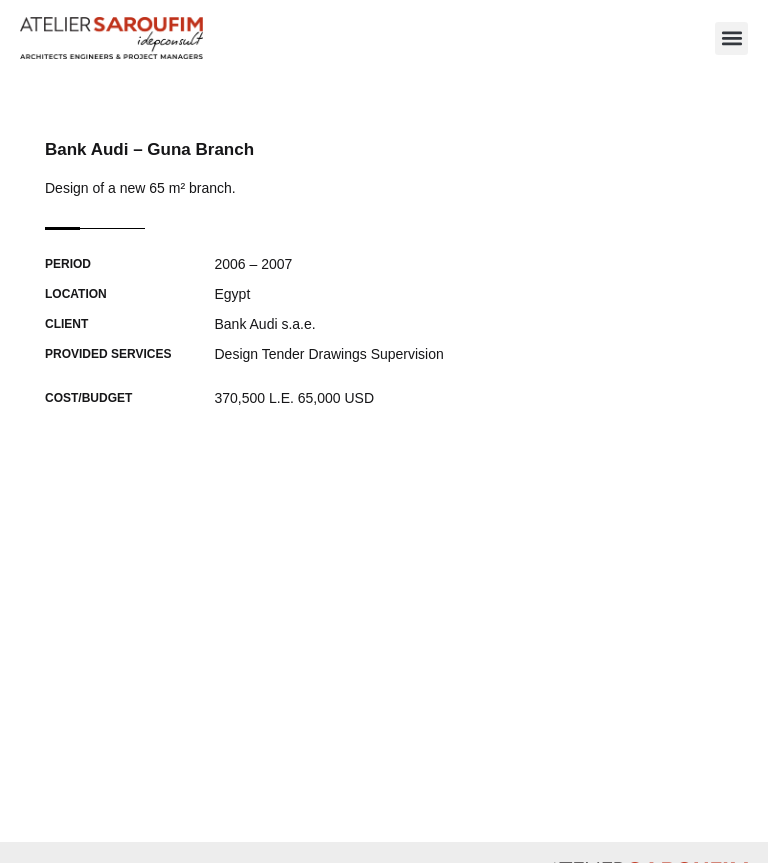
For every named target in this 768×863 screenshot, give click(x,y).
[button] (731, 38)
